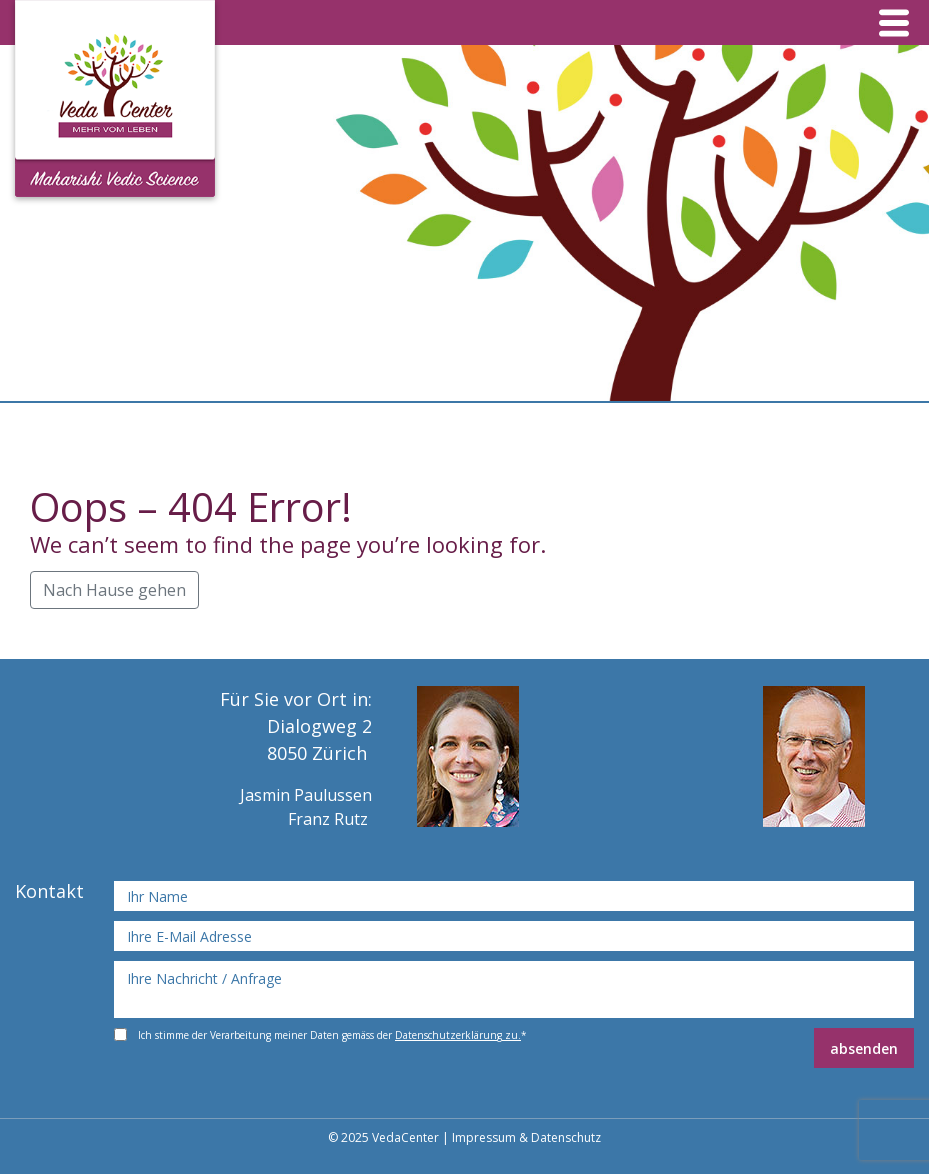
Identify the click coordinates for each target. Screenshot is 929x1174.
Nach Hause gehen (114, 590)
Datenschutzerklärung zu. (458, 1035)
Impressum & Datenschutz (526, 1137)
